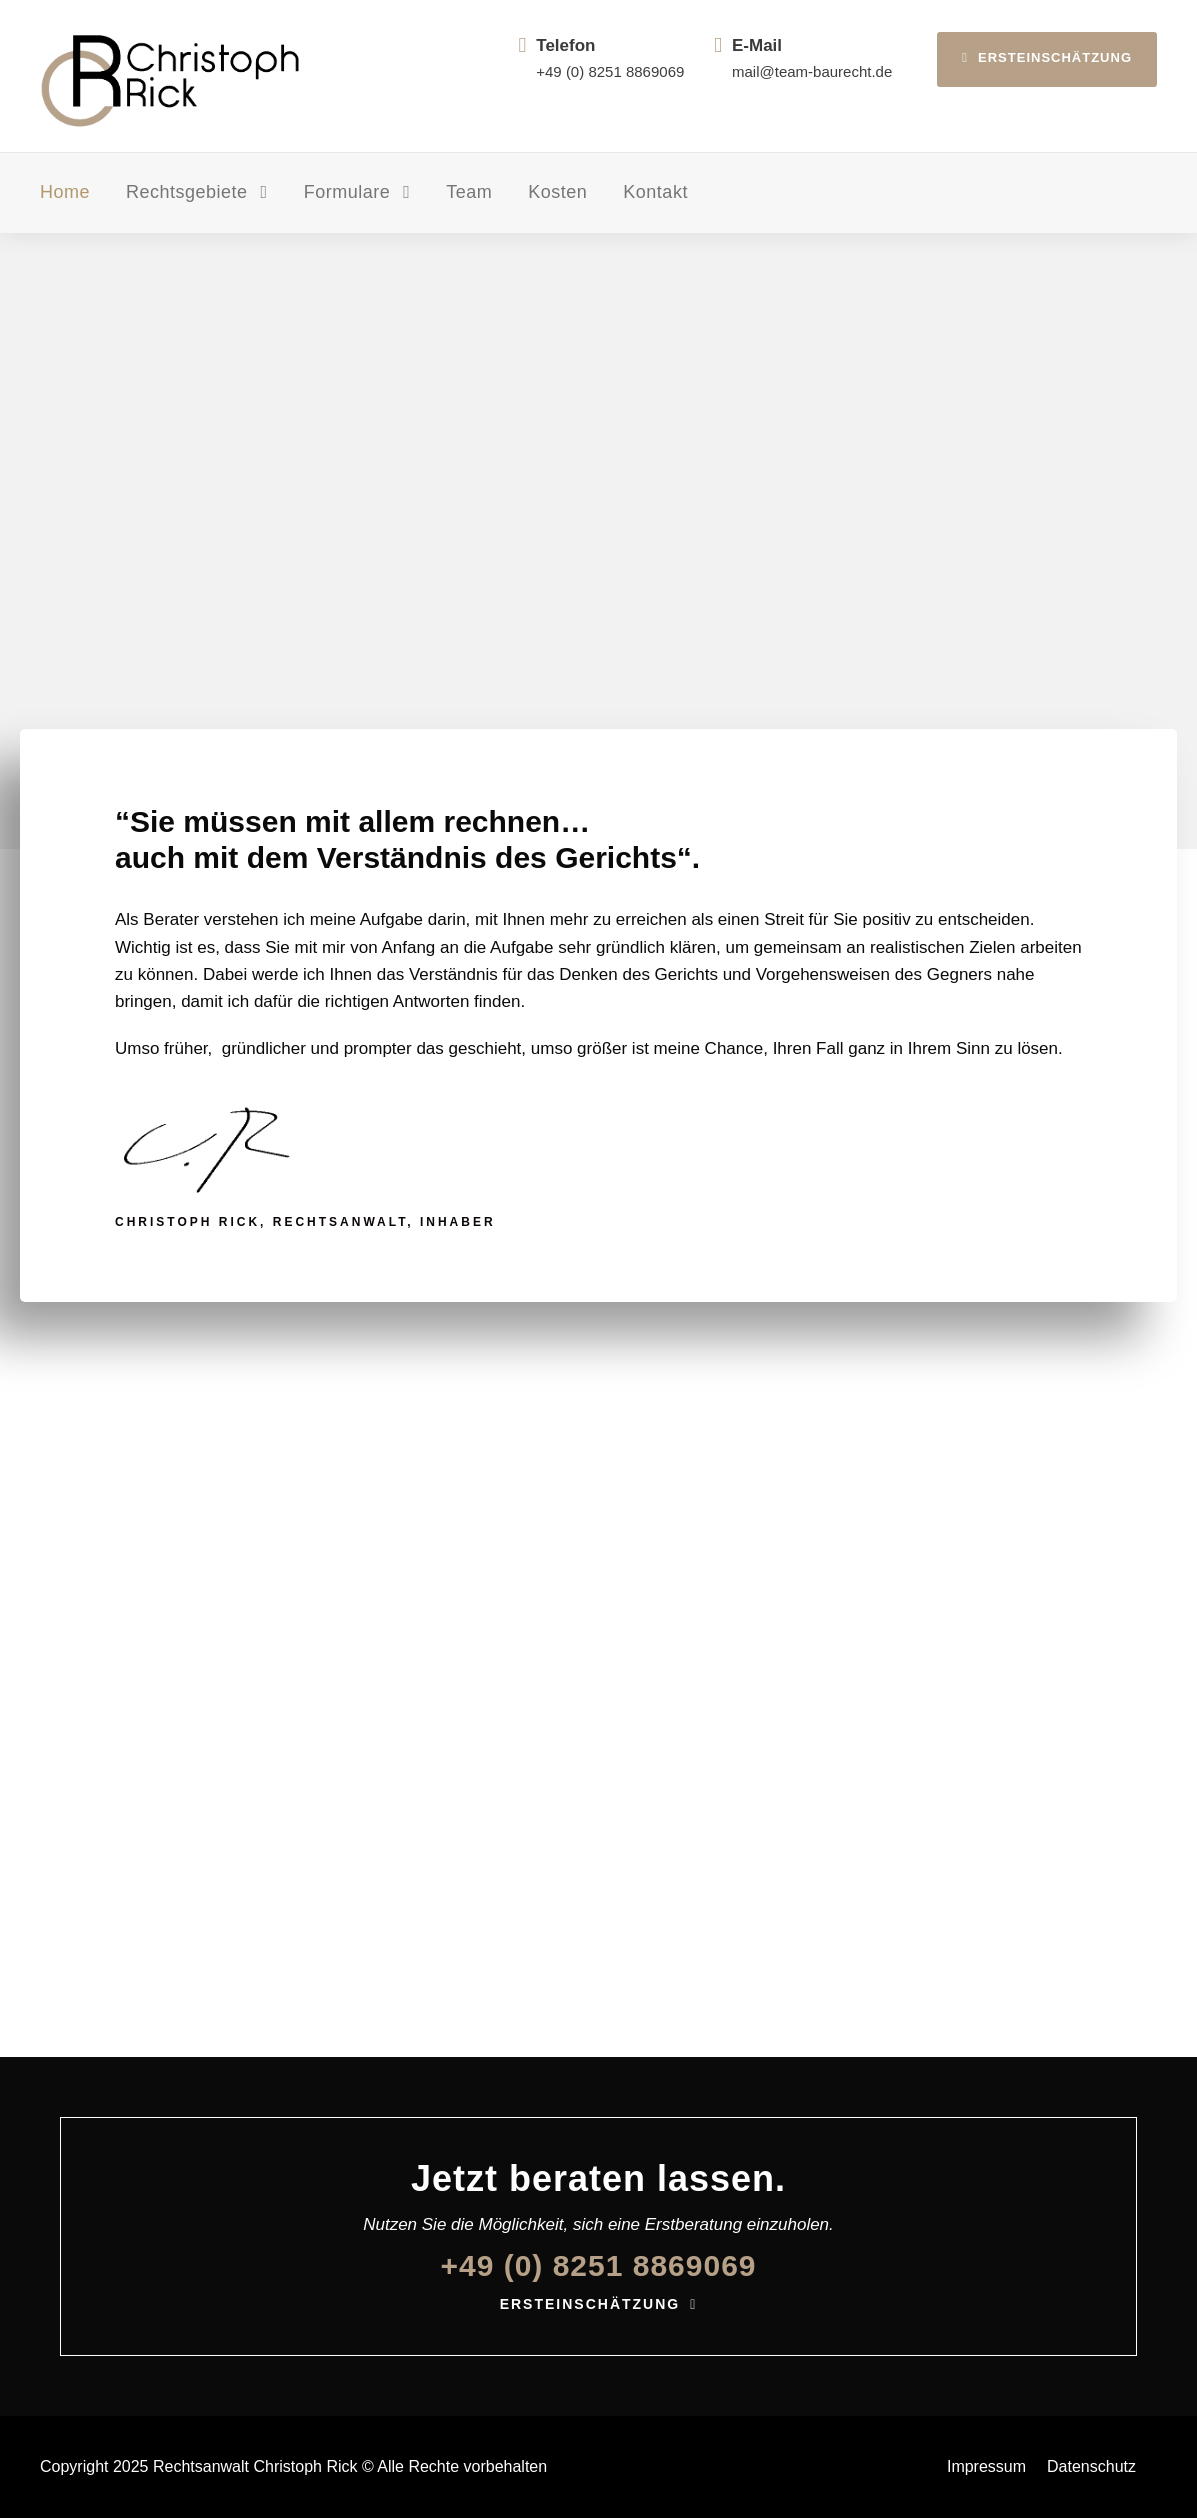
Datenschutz (1091, 2466)
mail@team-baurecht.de (812, 71)
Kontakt (655, 192)
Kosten (557, 192)
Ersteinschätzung (1047, 57)
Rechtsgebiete (187, 192)
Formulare (347, 192)
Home (65, 192)
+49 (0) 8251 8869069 (610, 71)
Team (469, 192)
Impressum (986, 2466)
